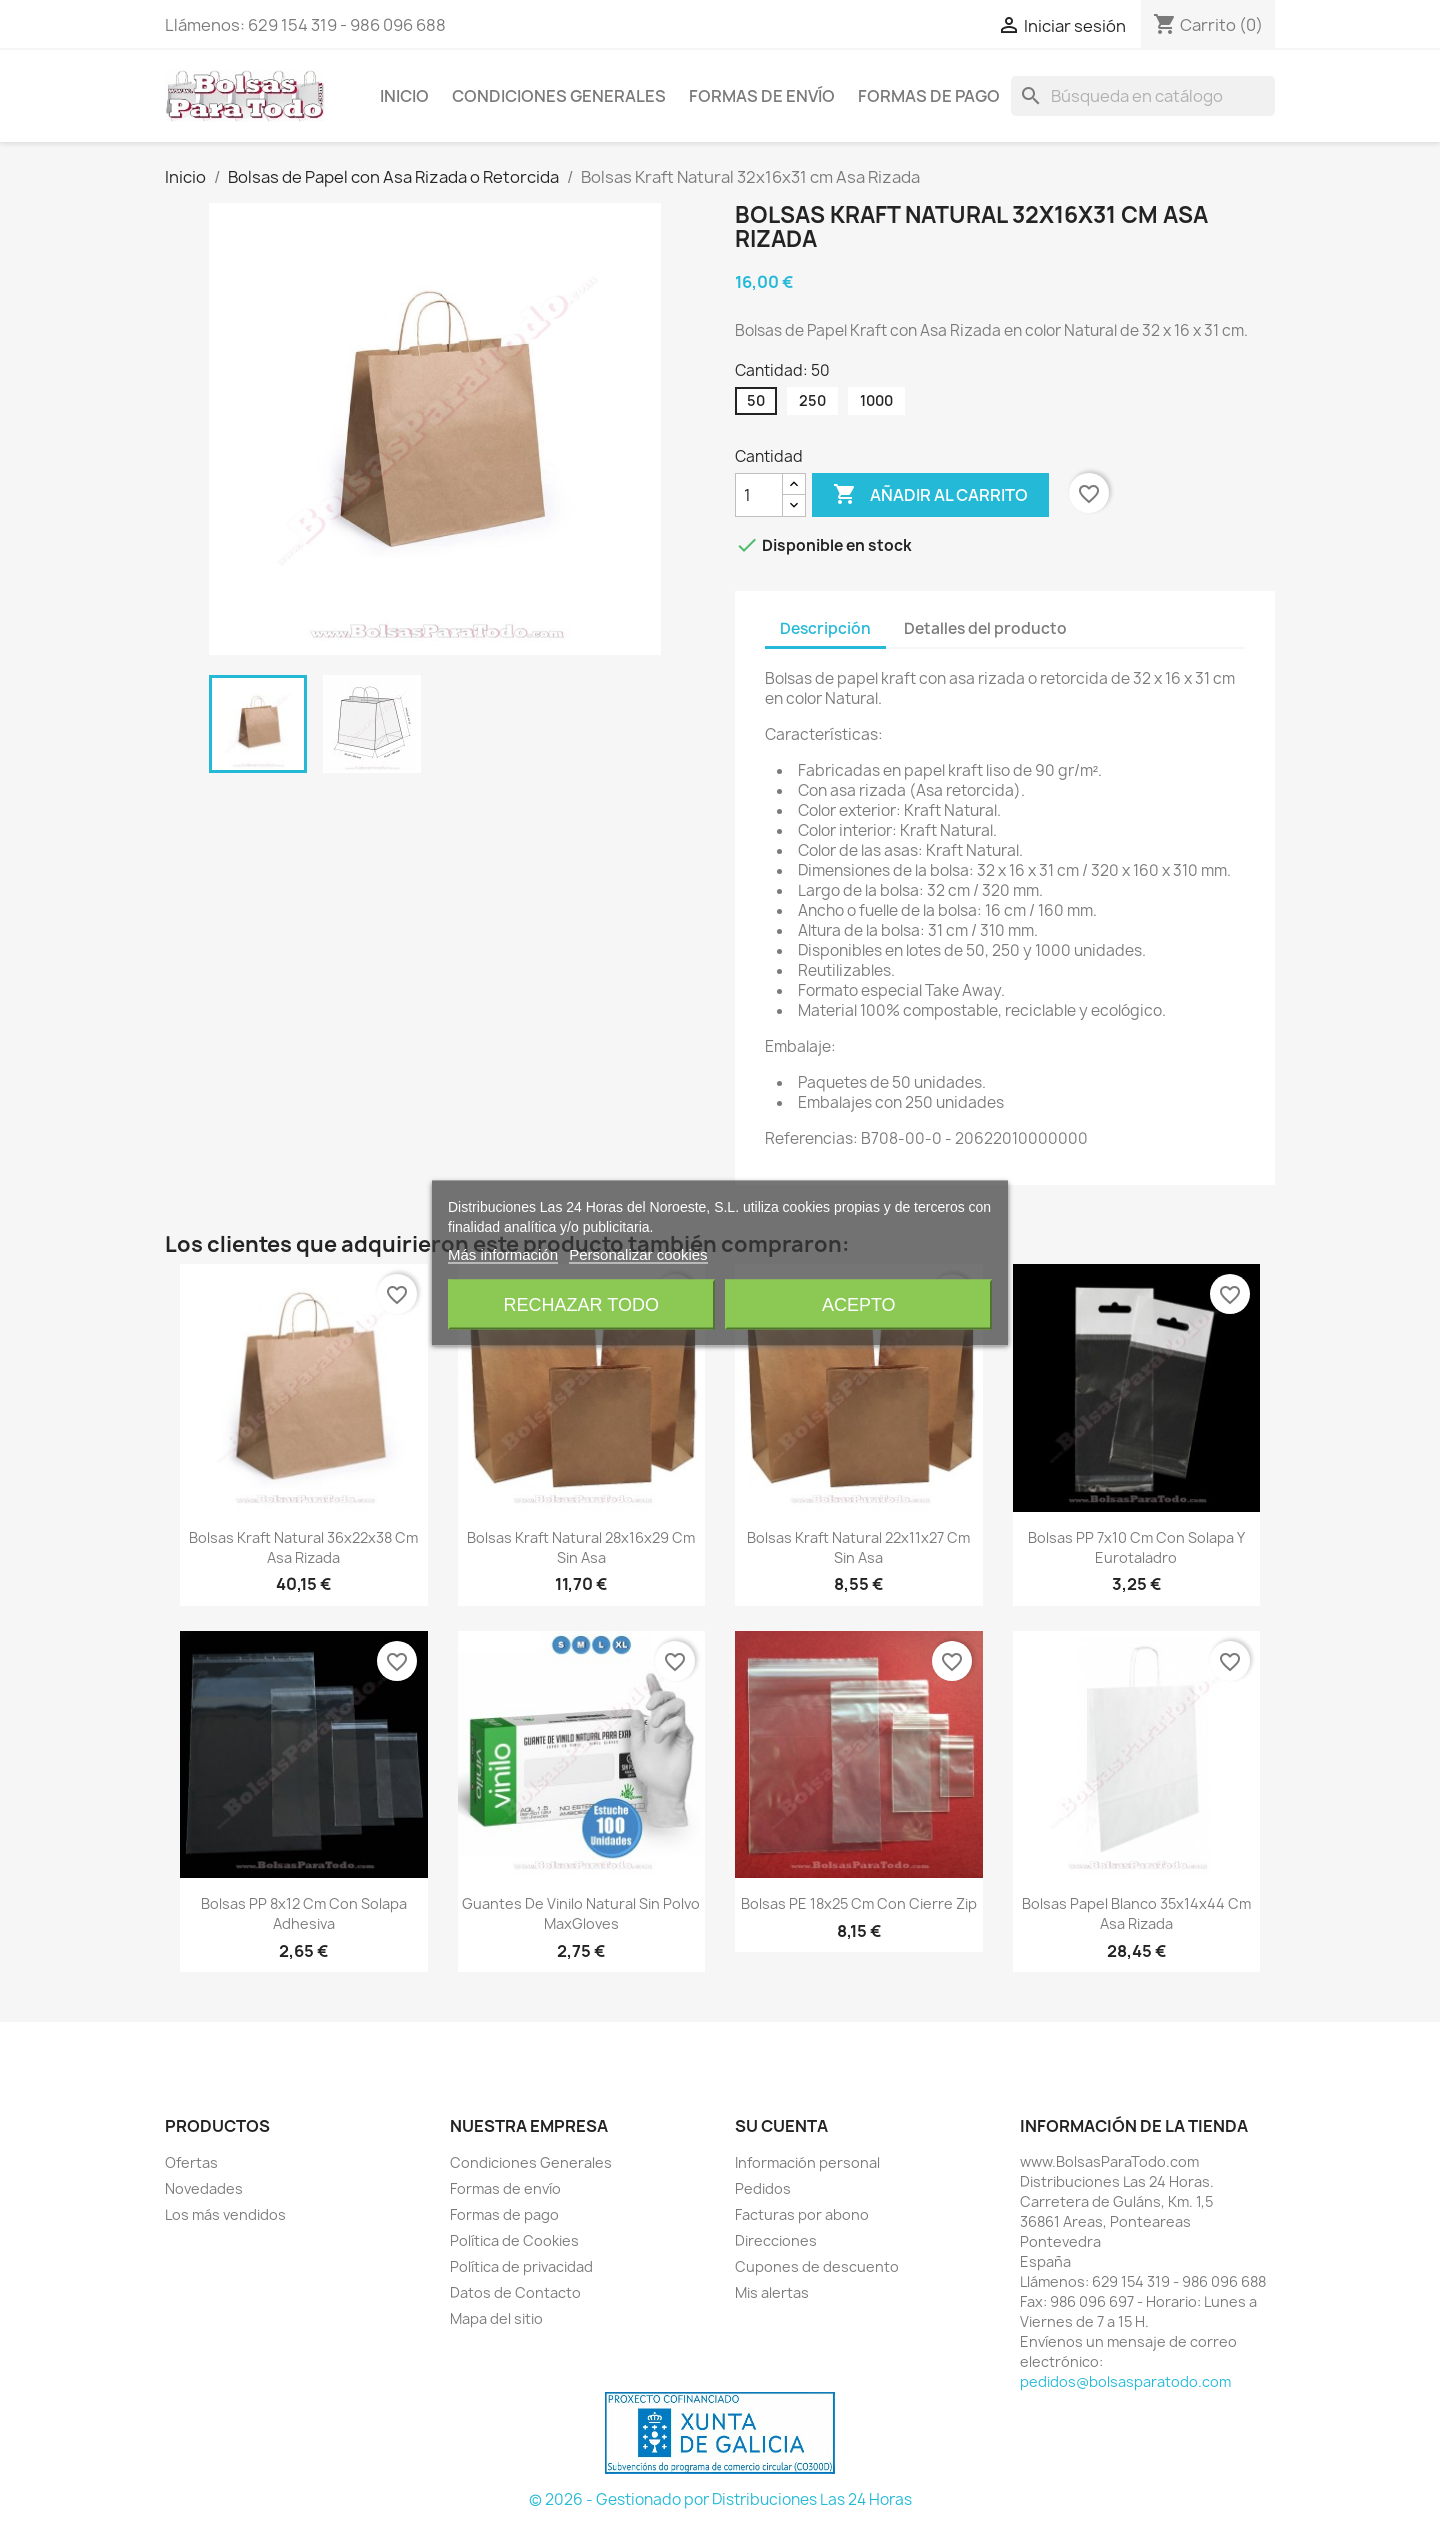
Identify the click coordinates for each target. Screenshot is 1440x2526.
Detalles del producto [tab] (985, 628)
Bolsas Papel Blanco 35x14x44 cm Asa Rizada (1136, 1913)
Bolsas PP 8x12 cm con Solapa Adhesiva (304, 1913)
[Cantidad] (759, 495)
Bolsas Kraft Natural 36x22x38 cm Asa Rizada (303, 1547)
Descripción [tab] (825, 628)
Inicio (404, 96)
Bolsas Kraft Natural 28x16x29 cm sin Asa (581, 1547)
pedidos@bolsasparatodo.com (1125, 2381)
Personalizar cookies (638, 1254)
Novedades (204, 2188)
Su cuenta (781, 2126)
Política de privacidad (521, 2266)
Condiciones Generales (559, 96)
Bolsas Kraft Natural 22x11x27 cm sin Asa (858, 1547)
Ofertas (191, 2162)
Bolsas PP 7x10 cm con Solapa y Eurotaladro (1136, 1547)
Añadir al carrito (930, 495)
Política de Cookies (514, 2240)
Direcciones (776, 2240)
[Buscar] (1143, 96)
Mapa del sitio (496, 2318)
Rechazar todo (581, 1305)
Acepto (859, 1305)
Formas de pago (929, 96)
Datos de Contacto (515, 2292)
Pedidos (763, 2188)
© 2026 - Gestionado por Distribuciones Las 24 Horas (720, 2499)
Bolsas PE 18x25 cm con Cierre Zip (859, 1903)
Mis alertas (772, 2292)
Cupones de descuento (817, 2266)
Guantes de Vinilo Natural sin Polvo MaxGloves (581, 1913)
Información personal (807, 2162)
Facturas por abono (802, 2214)
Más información (503, 1254)
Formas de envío (762, 96)
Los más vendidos (225, 2214)
